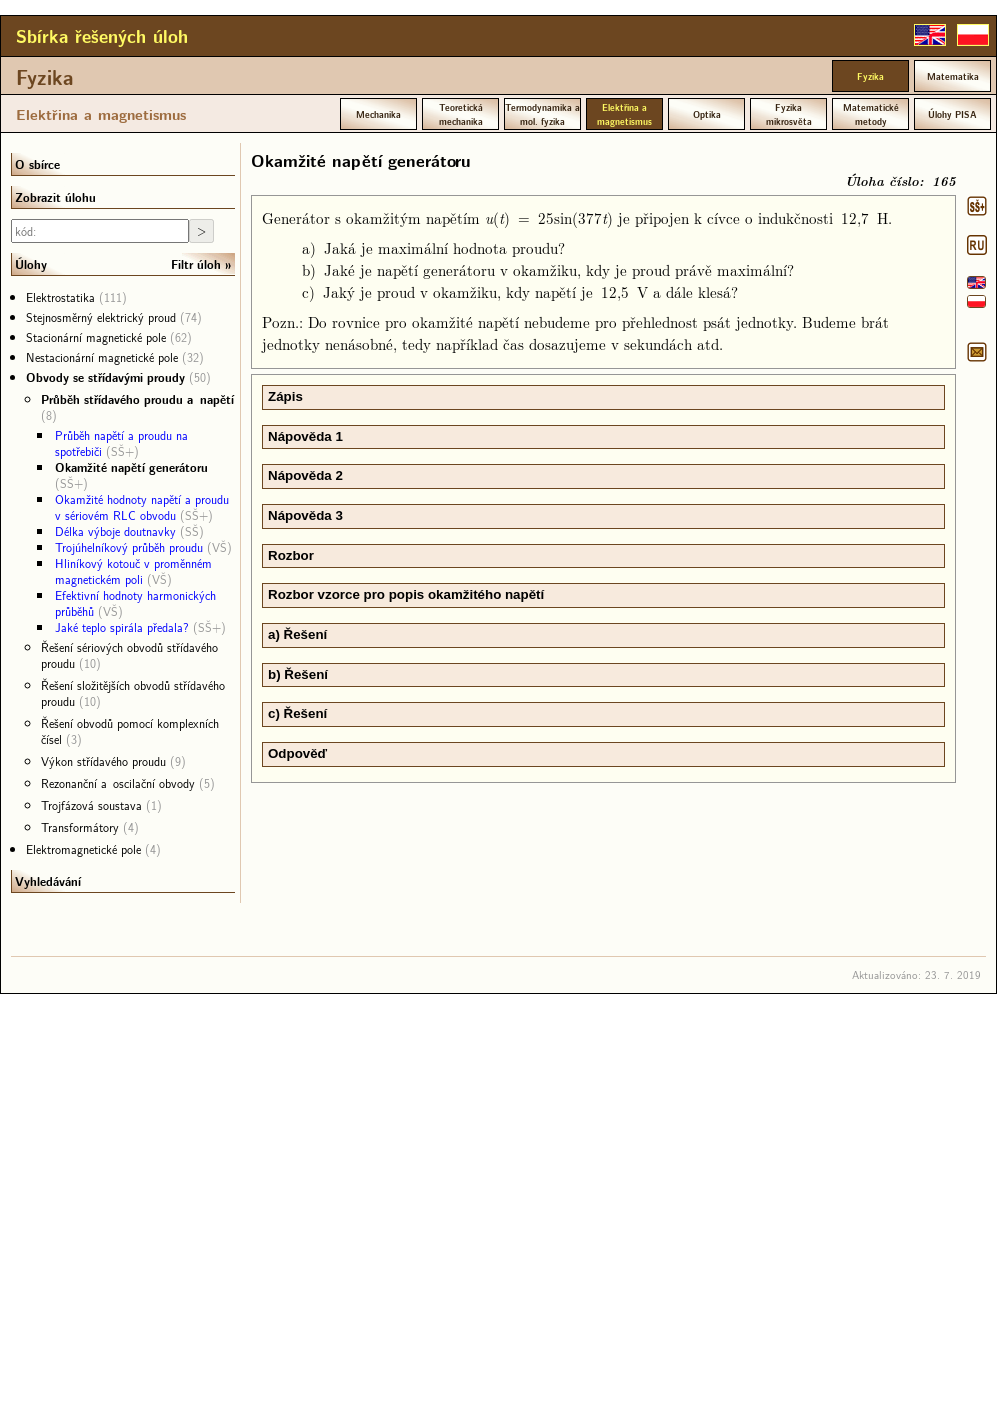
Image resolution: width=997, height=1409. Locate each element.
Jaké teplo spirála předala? (122, 627)
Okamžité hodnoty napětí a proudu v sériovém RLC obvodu (142, 507)
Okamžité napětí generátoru (131, 467)
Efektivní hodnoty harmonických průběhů (135, 603)
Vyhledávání (48, 881)
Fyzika (45, 77)
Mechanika (378, 114)
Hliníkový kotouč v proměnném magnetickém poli (133, 571)
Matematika (953, 76)
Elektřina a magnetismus (101, 114)
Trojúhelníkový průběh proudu (129, 547)
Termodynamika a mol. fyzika (542, 114)
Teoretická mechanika (461, 114)
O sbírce (37, 164)
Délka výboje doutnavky (115, 531)
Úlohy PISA (952, 114)
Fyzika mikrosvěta (789, 114)
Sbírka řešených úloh (102, 36)
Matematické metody (871, 114)
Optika (707, 114)
